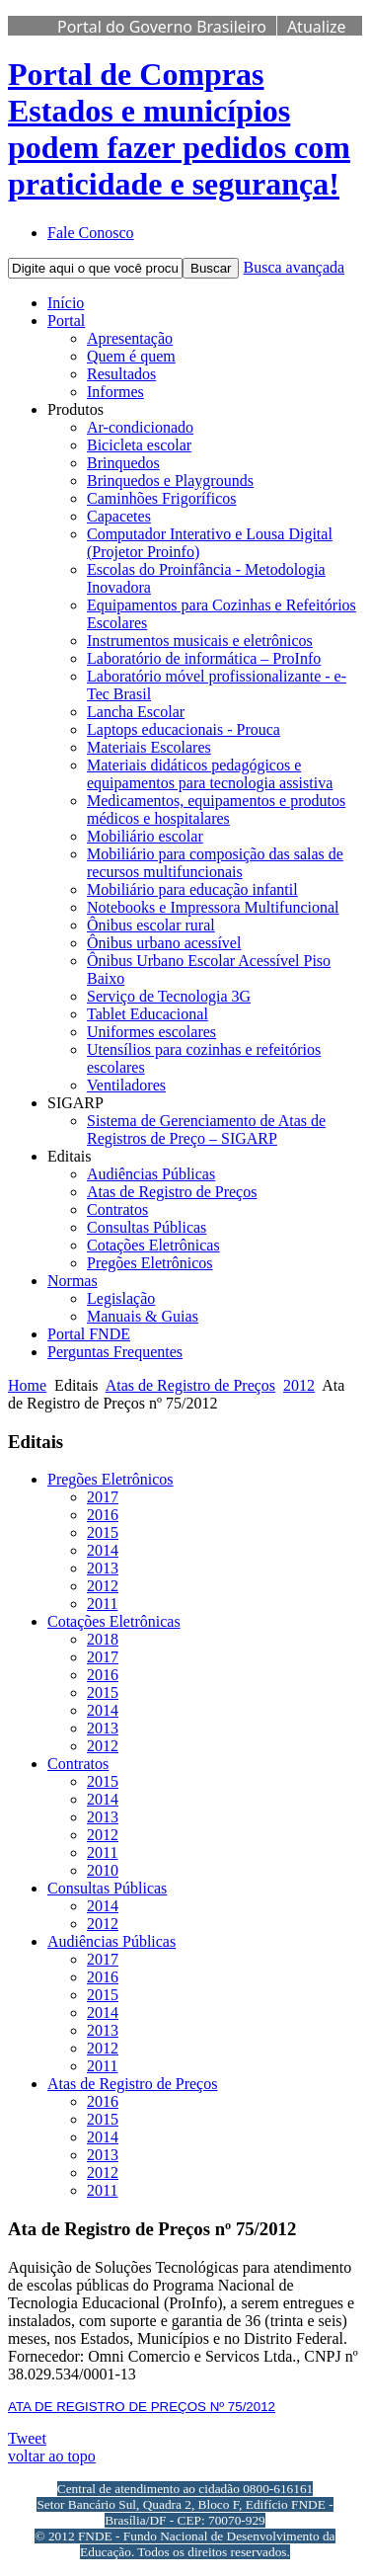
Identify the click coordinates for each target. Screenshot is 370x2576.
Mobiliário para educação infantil (192, 889)
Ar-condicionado (140, 427)
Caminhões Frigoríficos (162, 498)
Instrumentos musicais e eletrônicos (200, 640)
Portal (66, 320)
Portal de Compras (179, 128)
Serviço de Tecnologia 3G (169, 996)
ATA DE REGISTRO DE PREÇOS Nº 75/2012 (141, 2406)
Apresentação (130, 338)
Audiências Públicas (151, 1174)
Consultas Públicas (146, 1227)
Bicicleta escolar (139, 445)
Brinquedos (123, 462)
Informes (115, 391)
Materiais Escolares (149, 747)
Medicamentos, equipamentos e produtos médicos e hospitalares (216, 809)
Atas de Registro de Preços (172, 1191)
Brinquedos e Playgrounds (170, 480)
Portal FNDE (88, 1334)
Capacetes (119, 516)
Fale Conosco (90, 232)
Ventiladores (126, 1085)
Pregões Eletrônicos (150, 1262)
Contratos (117, 1209)
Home (27, 1385)
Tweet (27, 2438)
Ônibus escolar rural (151, 925)
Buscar (210, 268)
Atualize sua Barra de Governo (201, 37)
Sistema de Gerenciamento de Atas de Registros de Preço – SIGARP (206, 1129)
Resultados (121, 373)
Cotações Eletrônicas (153, 1245)
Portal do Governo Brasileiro (161, 27)
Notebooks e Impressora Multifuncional (213, 907)
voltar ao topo (52, 2456)
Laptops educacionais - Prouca (183, 729)
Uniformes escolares (151, 1031)
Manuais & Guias (142, 1316)
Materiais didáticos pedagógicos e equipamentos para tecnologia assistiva (210, 774)
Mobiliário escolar (145, 836)
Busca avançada (293, 267)
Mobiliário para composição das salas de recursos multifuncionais (215, 862)
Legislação (121, 1298)
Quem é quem (131, 356)
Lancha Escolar (136, 711)
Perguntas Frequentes (115, 1351)
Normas (72, 1280)
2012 (299, 1385)
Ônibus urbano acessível (164, 942)
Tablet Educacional (147, 1014)
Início (65, 302)
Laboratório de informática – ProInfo (204, 658)
